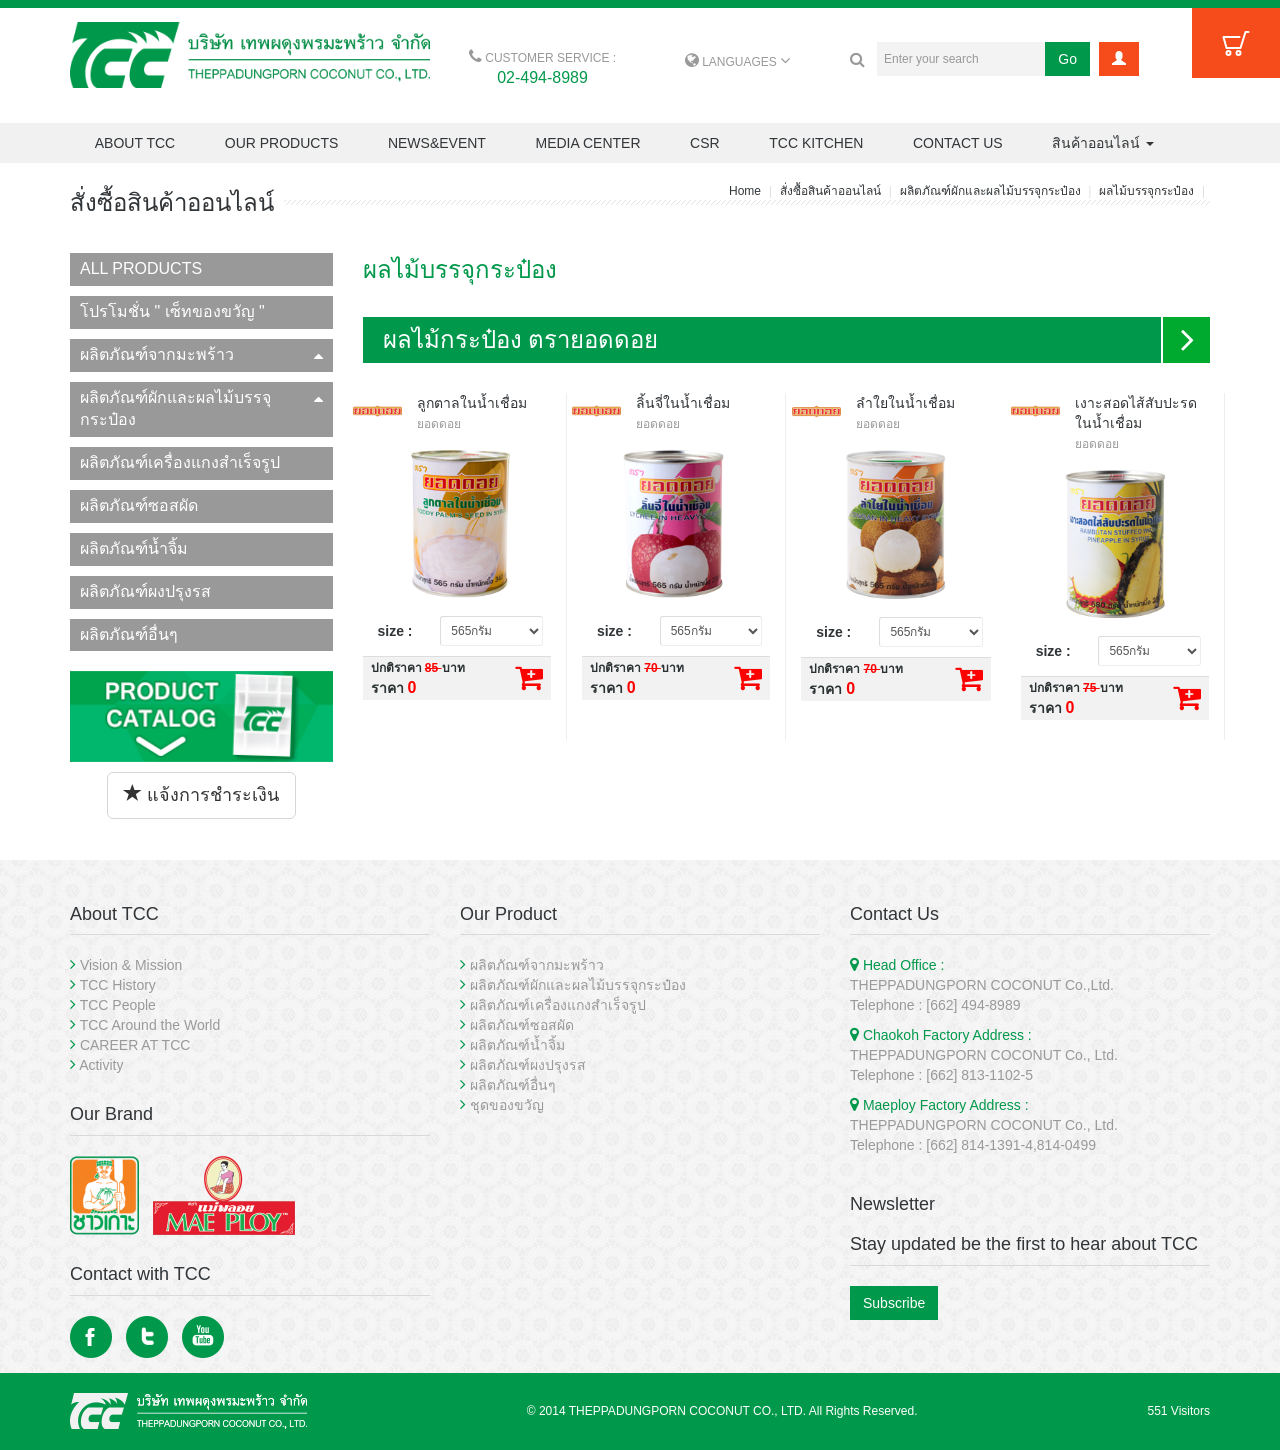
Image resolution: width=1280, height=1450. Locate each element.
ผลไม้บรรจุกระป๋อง (1146, 191)
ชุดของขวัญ (507, 1105)
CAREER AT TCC (135, 1045)
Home (745, 191)
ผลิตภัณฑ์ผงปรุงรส (145, 591)
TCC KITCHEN (816, 143)
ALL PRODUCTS (141, 268)
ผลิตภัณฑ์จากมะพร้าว (201, 354)
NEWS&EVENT (437, 143)
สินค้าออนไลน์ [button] (1103, 143)
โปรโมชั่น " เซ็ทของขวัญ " (172, 311)
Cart (1236, 43)
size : (395, 631)
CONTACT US (958, 143)
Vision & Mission (131, 965)
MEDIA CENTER (587, 143)
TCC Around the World (150, 1025)
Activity (101, 1065)
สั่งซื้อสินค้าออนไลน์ (830, 191)
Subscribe (894, 1303)
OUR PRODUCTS (282, 143)
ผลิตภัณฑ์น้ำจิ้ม (134, 548)
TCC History (118, 985)
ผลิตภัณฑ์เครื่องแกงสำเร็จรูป (180, 462)
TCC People (118, 1005)
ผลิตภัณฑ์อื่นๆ (129, 634)
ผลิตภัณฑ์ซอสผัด (139, 505)
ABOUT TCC (135, 143)
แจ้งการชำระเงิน (201, 794)
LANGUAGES (737, 62)
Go (1067, 59)
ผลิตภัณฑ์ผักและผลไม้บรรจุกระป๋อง (990, 191)
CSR (705, 143)
